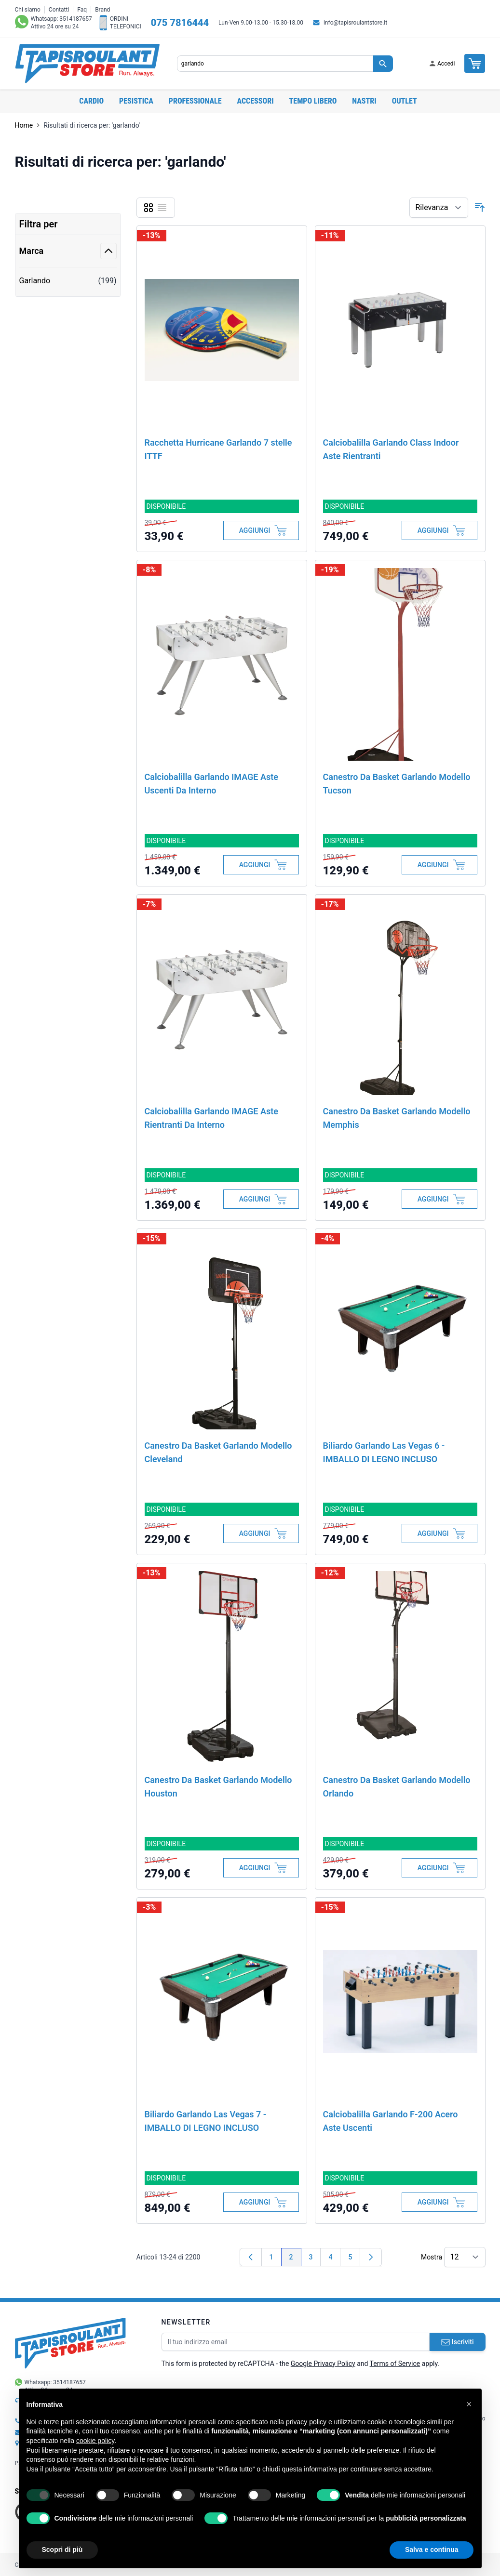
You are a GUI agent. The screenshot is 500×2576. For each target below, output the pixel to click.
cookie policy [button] (95, 2440)
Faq (82, 9)
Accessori (255, 101)
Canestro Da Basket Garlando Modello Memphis (397, 1118)
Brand (102, 9)
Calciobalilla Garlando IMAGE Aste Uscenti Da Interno (211, 783)
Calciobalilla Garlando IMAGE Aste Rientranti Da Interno (211, 1118)
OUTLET (404, 101)
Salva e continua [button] (431, 2549)
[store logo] (87, 63)
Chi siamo (28, 9)
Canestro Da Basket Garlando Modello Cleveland (218, 1452)
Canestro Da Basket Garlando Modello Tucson (397, 783)
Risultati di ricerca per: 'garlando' (91, 125)
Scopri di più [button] (62, 2549)
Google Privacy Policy (323, 2363)
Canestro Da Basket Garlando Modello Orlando (397, 1786)
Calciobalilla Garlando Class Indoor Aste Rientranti (391, 449)
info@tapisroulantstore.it (355, 22)
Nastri (364, 101)
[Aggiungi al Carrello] (261, 530)
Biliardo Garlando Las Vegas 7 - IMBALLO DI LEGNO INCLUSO (206, 2121)
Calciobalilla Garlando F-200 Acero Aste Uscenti (390, 2121)
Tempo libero (313, 101)
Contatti (59, 9)
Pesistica (136, 101)
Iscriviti (457, 2342)
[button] (469, 2404)
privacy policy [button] (306, 2422)
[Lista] (162, 207)
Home (24, 125)
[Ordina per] (438, 208)
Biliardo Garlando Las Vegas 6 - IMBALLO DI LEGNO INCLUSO (384, 1452)
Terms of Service (395, 2363)
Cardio (91, 101)
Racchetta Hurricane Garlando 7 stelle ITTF (218, 449)
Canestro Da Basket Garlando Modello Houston (218, 1786)
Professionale (195, 101)
